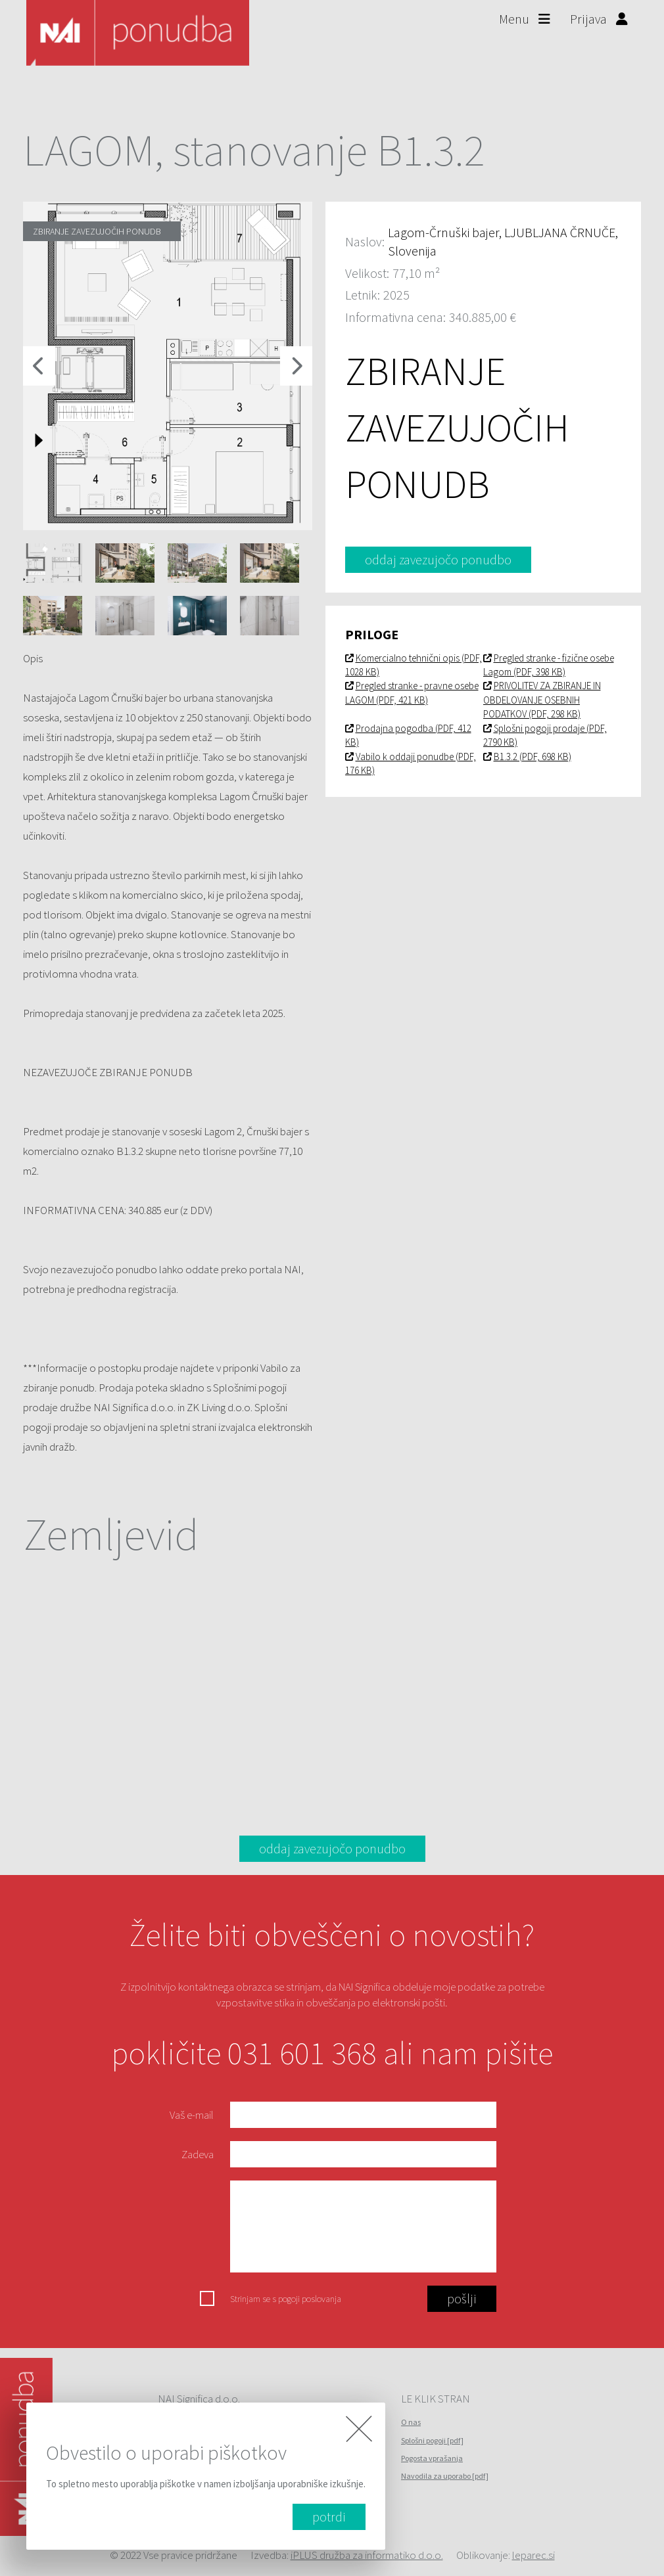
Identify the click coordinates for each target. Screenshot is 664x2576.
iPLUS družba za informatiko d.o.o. (367, 2555)
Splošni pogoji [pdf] (432, 2440)
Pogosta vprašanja (432, 2458)
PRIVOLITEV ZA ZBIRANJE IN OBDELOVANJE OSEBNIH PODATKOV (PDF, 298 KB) (542, 699)
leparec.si (533, 2555)
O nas (411, 2422)
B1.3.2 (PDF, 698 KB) (527, 756)
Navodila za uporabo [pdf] (444, 2476)
